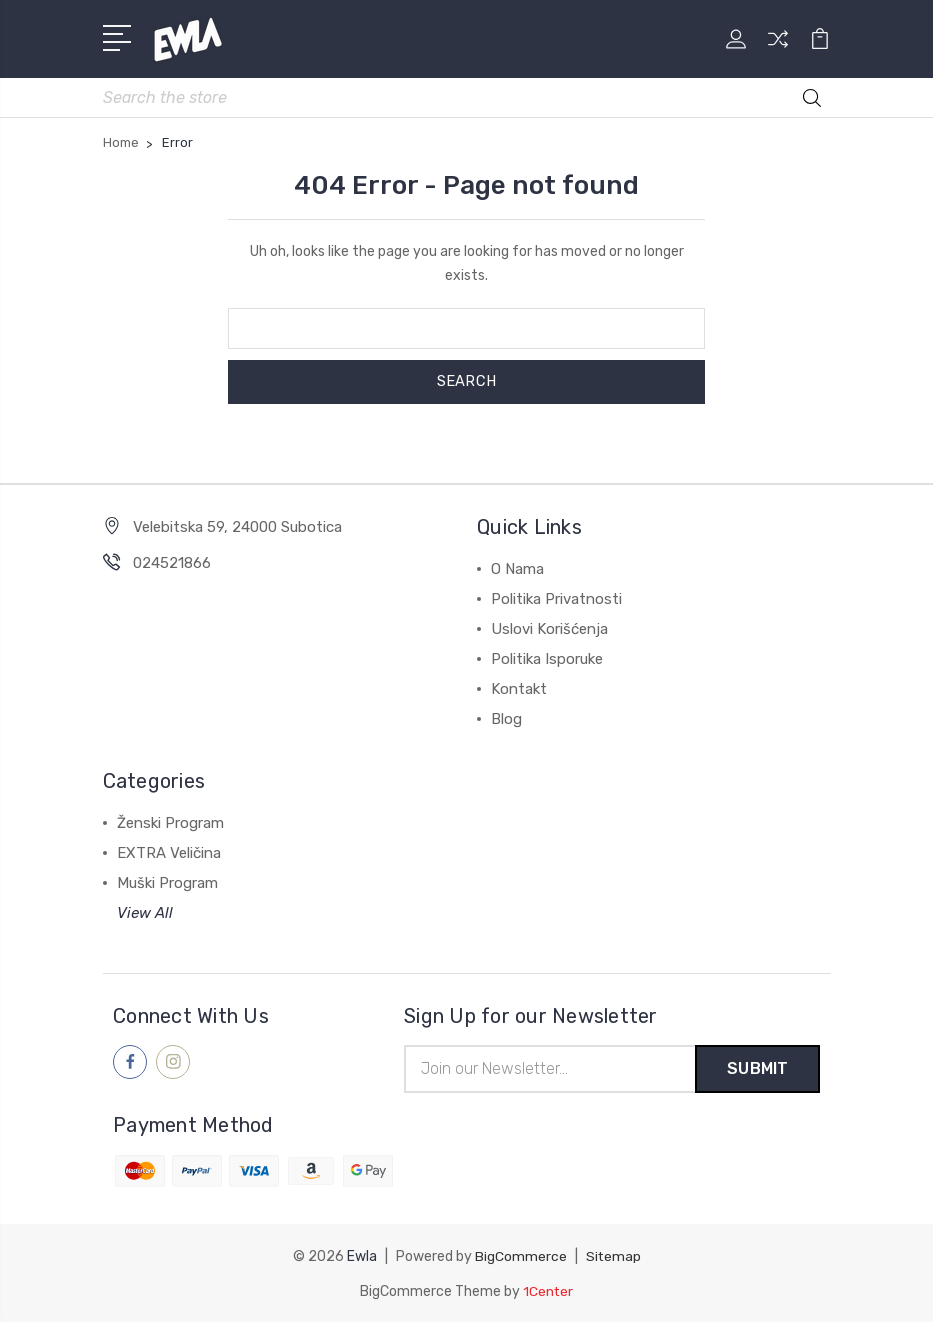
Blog (506, 717)
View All (145, 911)
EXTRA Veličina (169, 851)
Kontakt (519, 687)
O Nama (517, 567)
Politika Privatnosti (556, 597)
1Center (548, 1289)
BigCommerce (520, 1255)
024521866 (172, 561)
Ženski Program (170, 821)
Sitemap (613, 1255)
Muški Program (167, 881)
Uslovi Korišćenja (549, 627)
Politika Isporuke (547, 657)
